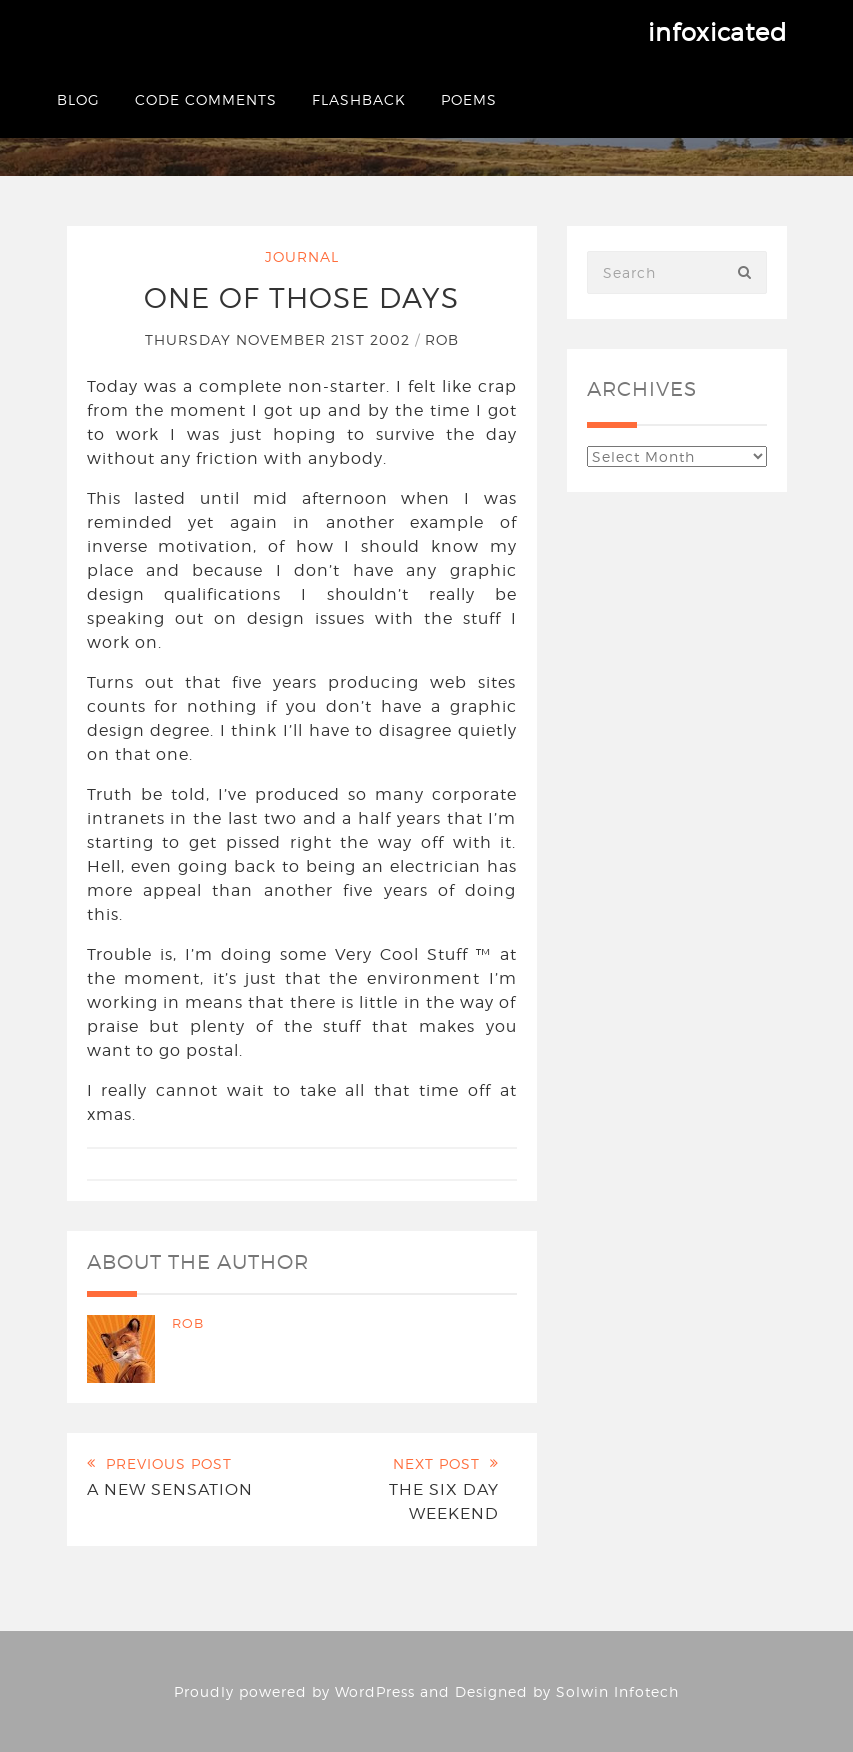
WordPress (375, 1691)
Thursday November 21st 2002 (280, 339)
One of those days (301, 298)
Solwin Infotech (617, 1691)
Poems (469, 99)
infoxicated (717, 32)
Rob (442, 339)
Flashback (359, 99)
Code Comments (206, 99)
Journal (302, 256)
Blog (78, 99)
